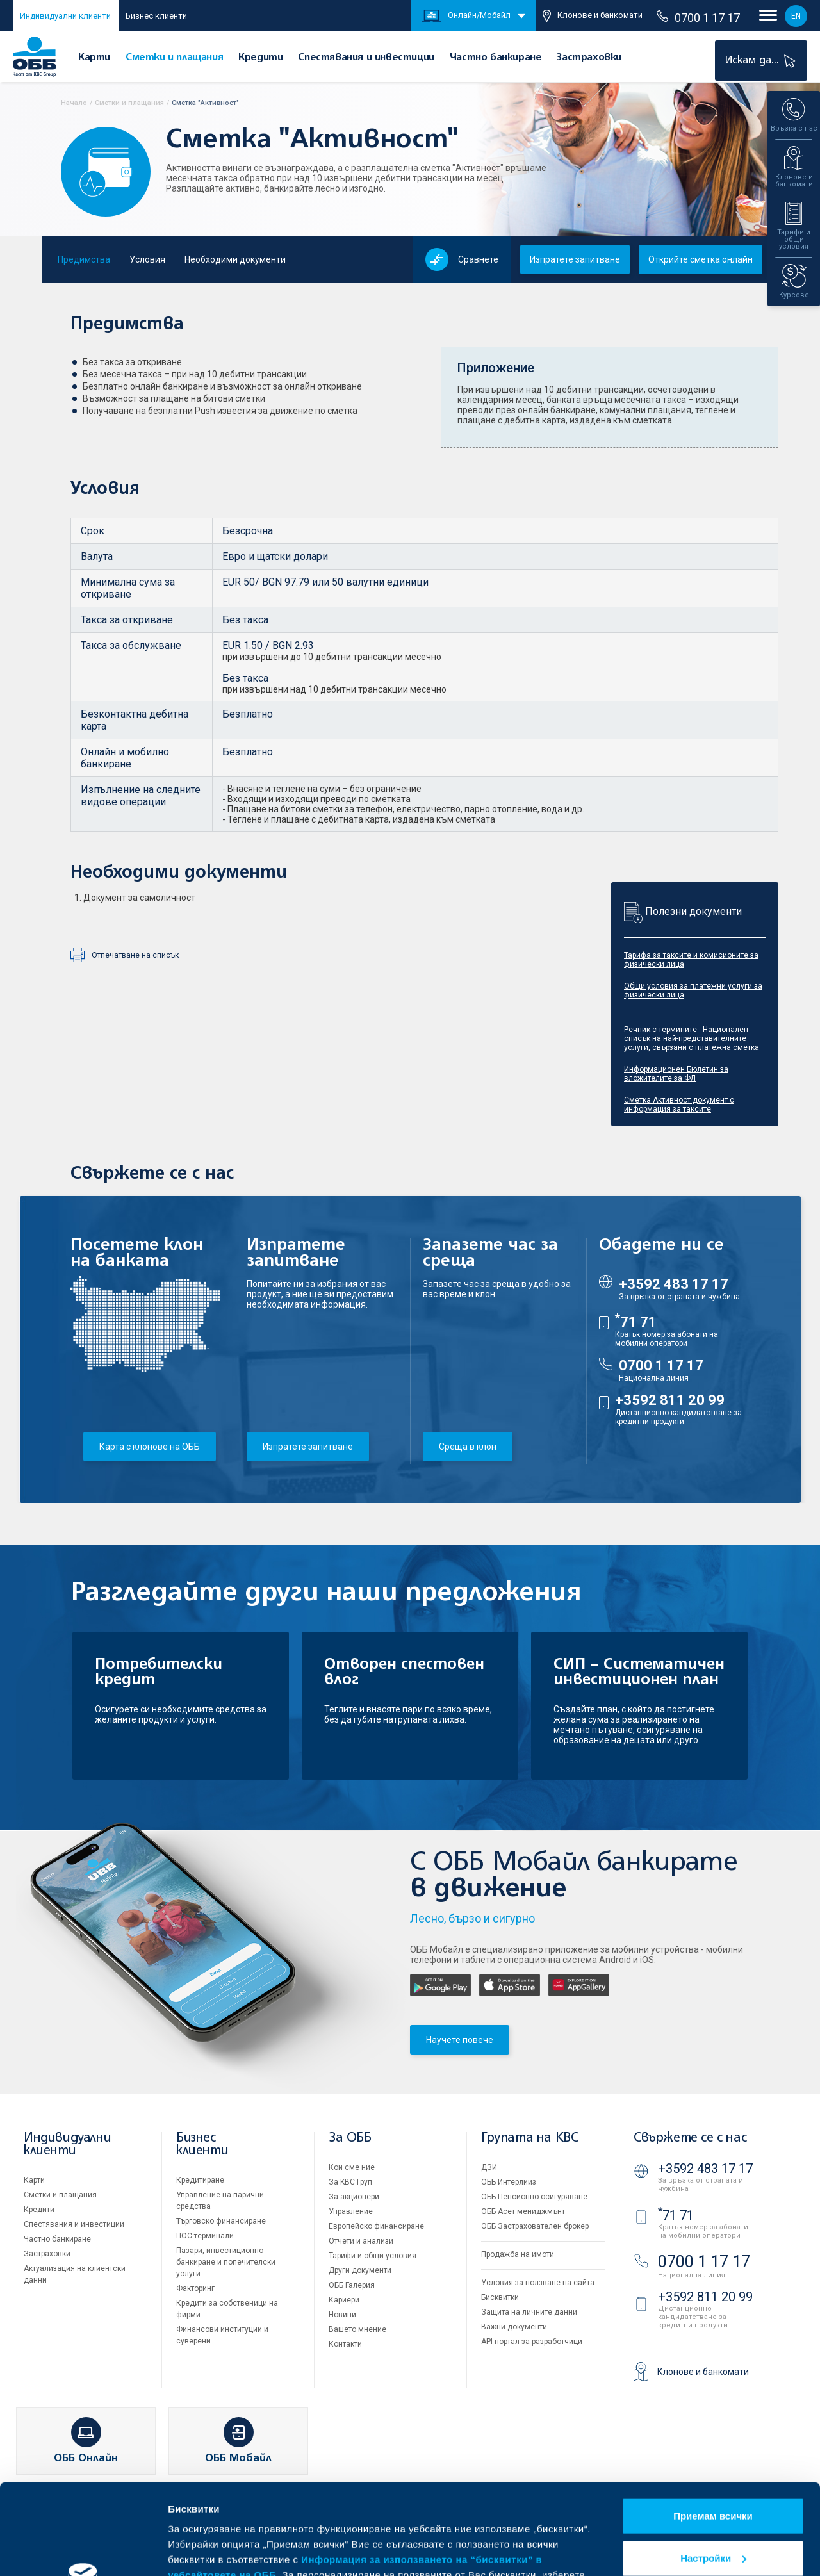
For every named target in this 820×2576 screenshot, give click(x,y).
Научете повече (459, 2040)
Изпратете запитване (575, 259)
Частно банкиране (496, 57)
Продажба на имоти (517, 2254)
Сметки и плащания (174, 57)
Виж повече (196, 2550)
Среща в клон (467, 1446)
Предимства (84, 259)
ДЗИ (489, 2167)
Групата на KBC (529, 2138)
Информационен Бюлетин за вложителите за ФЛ (676, 1074)
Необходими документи (235, 259)
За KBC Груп (350, 2182)
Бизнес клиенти (156, 16)
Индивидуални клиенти (65, 16)
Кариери (344, 2299)
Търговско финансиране (221, 2221)
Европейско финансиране (376, 2226)
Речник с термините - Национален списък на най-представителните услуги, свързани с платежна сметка (691, 1038)
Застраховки (589, 57)
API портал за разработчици (531, 2341)
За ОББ (350, 2138)
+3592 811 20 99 (670, 1400)
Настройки (713, 2467)
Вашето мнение (357, 2329)
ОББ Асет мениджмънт (523, 2211)
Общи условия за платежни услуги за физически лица (693, 990)
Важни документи (514, 2326)
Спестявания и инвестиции (366, 57)
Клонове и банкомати (593, 16)
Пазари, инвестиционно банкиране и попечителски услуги (225, 2262)
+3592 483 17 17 (673, 1284)
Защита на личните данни (529, 2312)
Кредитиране (200, 2180)
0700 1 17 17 (698, 17)
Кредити (260, 57)
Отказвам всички (713, 2509)
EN (796, 16)
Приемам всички (713, 2425)
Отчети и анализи (361, 2240)
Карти (94, 57)
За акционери (354, 2196)
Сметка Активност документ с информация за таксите (679, 1104)
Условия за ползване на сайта (537, 2282)
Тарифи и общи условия (372, 2255)
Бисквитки (500, 2297)
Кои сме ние (352, 2167)
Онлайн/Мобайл (466, 16)
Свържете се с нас (690, 2138)
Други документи (360, 2270)
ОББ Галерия (352, 2285)
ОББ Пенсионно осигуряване (534, 2196)
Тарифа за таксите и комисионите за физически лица (691, 960)
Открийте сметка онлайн (700, 259)
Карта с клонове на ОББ (149, 1446)
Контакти (345, 2344)
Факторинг (195, 2288)
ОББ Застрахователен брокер (535, 2226)
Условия (147, 259)
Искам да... (762, 60)
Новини (342, 2314)
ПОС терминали (205, 2235)
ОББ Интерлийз (508, 2182)
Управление (351, 2211)
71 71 (636, 1322)
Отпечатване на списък (135, 955)
